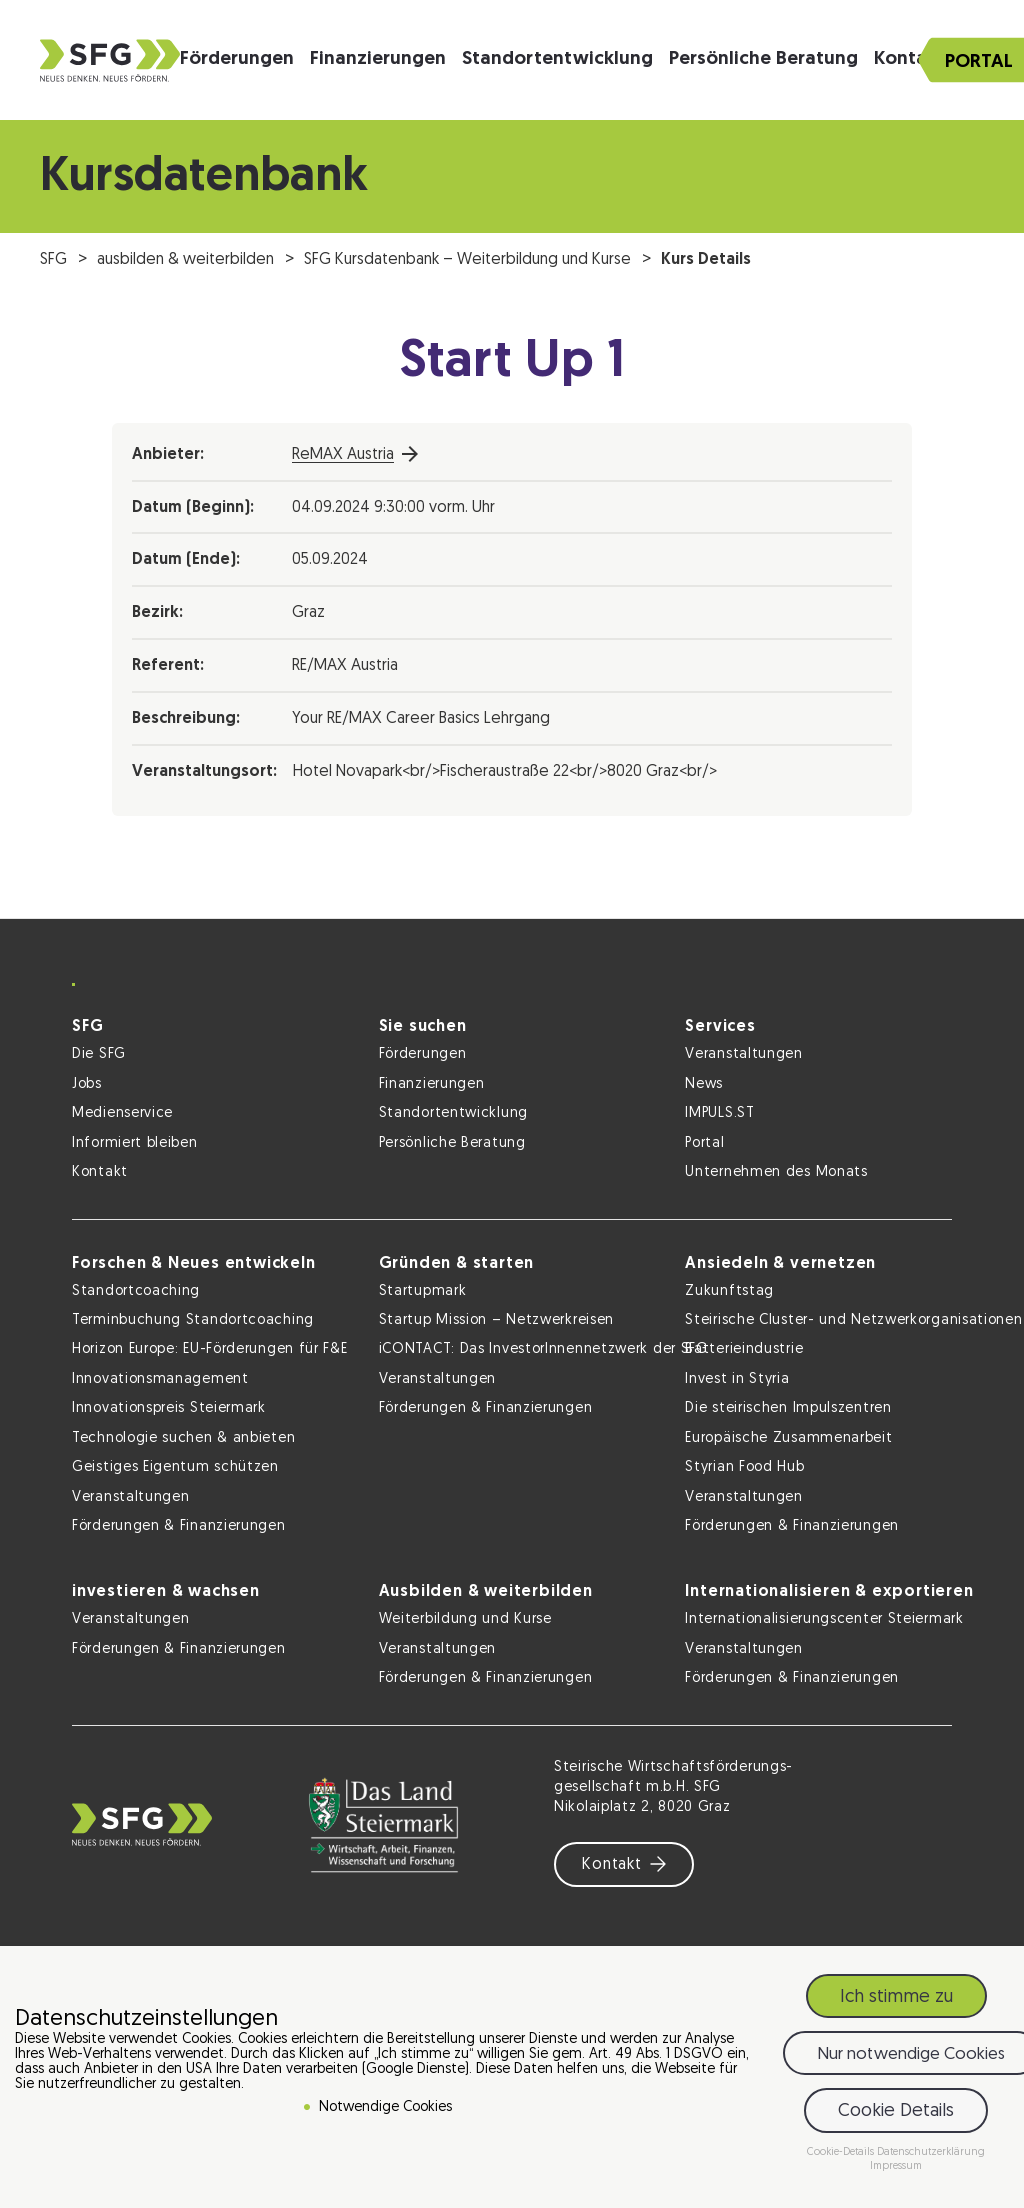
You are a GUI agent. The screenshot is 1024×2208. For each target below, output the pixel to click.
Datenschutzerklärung (931, 2152)
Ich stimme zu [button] (896, 1997)
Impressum (896, 2166)
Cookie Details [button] (896, 2111)
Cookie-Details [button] (842, 2152)
